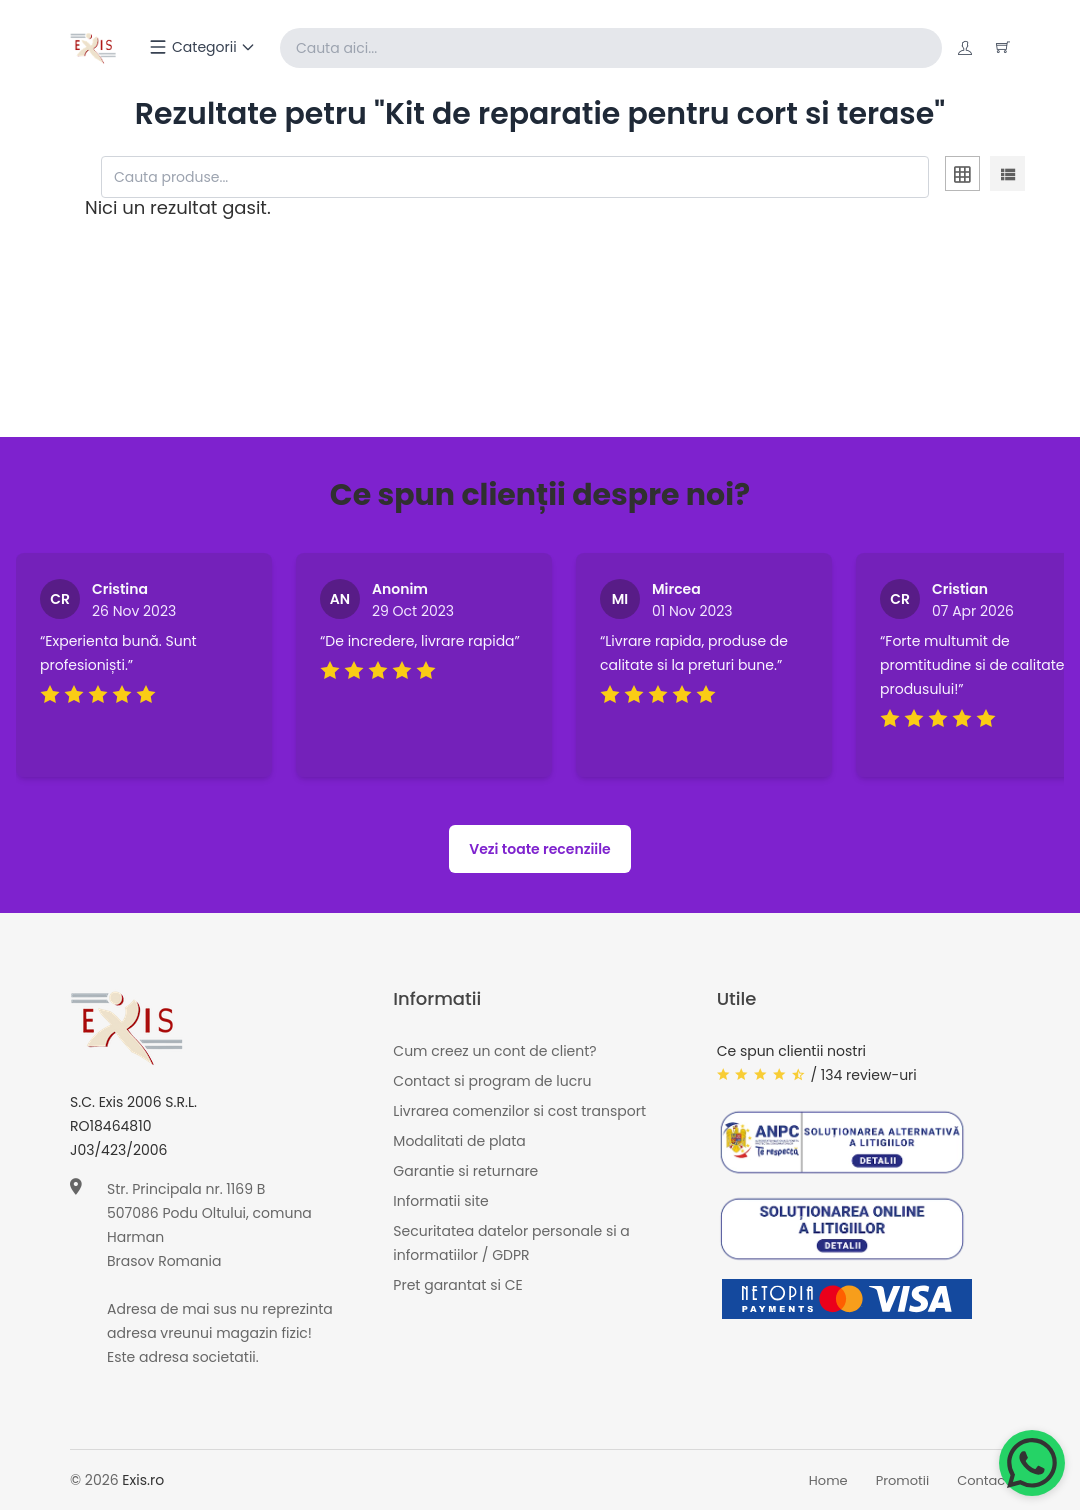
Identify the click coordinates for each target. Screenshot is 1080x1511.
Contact (983, 1480)
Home (828, 1480)
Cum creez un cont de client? (494, 1052)
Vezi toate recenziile (540, 850)
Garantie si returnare (465, 1172)
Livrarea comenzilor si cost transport (519, 1112)
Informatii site (440, 1202)
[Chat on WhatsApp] (1032, 1463)
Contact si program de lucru (492, 1082)
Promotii (903, 1480)
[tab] (962, 177)
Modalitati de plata (459, 1142)
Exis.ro (143, 1481)
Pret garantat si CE (457, 1286)
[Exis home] (93, 48)
